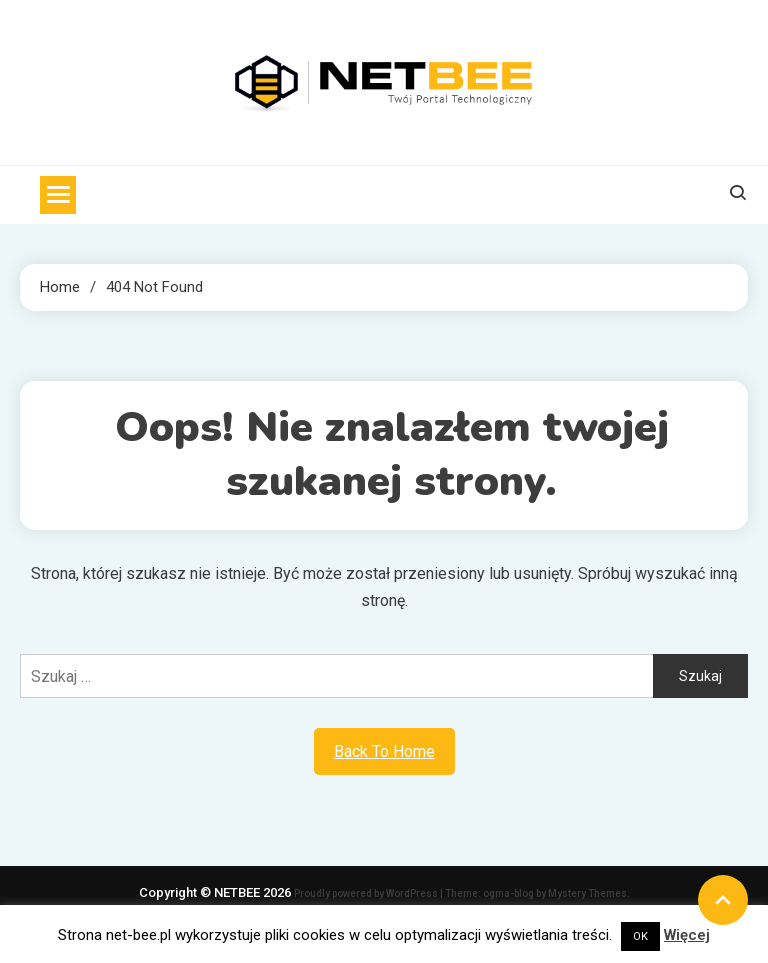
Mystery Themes (587, 893)
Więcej (687, 935)
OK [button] (640, 936)
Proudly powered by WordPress (367, 893)
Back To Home (384, 751)
